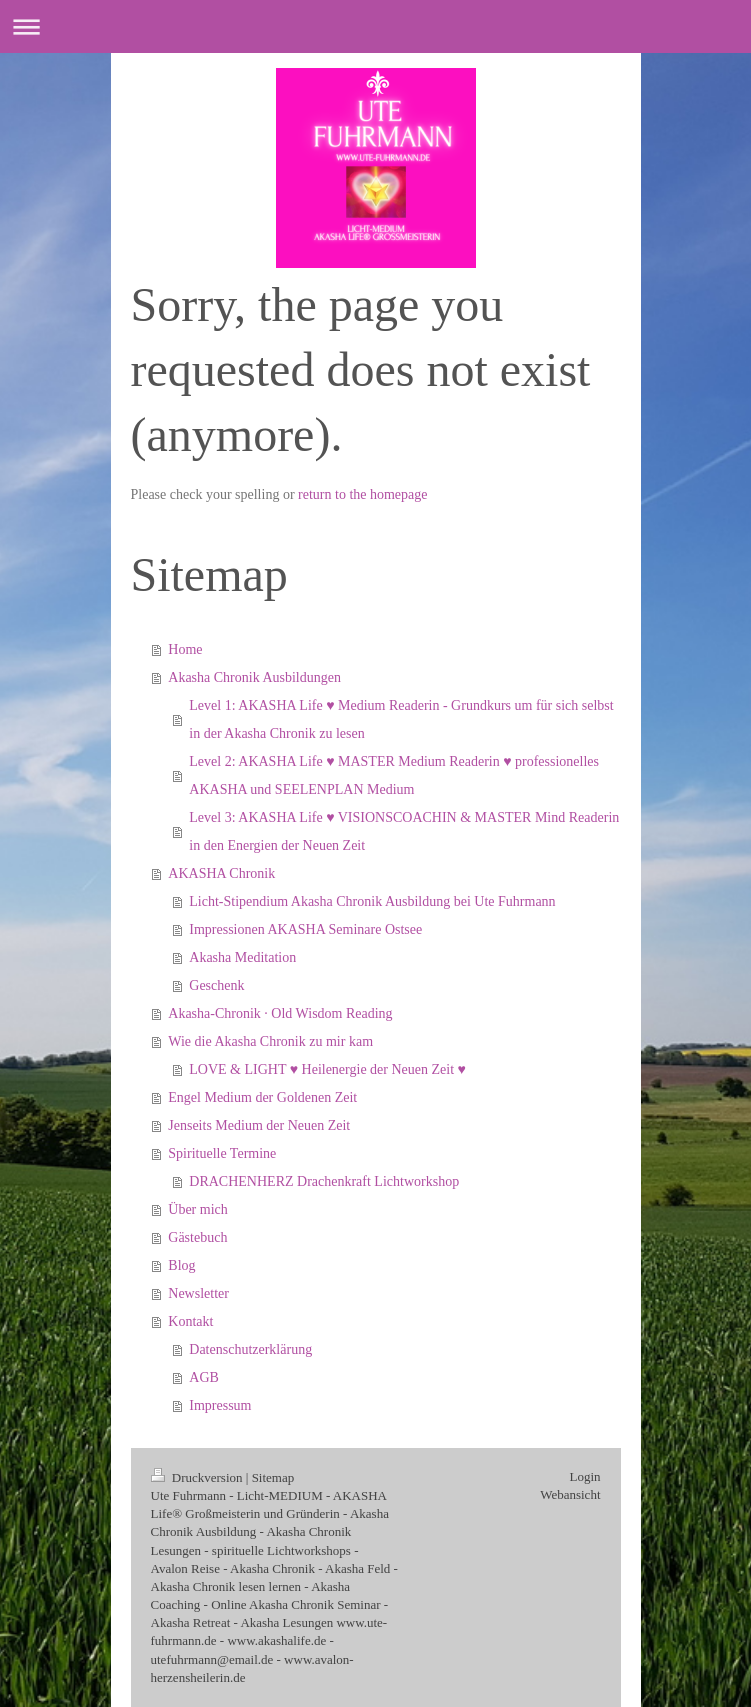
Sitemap (273, 1477)
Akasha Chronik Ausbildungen (254, 677)
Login (584, 1476)
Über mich (197, 1209)
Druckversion (198, 1477)
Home (185, 649)
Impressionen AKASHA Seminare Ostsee (305, 929)
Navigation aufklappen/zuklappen (375, 26)
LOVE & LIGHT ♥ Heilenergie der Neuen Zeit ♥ (327, 1069)
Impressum (220, 1405)
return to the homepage (362, 494)
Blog (181, 1265)
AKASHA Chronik (221, 873)
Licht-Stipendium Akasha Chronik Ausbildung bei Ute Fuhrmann (372, 901)
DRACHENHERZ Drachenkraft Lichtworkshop (324, 1181)
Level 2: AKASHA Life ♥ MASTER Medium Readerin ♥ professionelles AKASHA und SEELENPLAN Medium (394, 775)
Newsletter (198, 1293)
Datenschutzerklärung (250, 1349)
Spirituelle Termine (222, 1153)
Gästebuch (197, 1237)
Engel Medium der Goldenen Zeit (262, 1097)
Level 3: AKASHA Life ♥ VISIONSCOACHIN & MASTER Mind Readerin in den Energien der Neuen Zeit (404, 831)
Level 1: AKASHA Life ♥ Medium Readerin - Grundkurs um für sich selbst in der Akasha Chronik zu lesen (401, 719)
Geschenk (216, 985)
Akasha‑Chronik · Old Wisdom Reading (280, 1013)
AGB (204, 1377)
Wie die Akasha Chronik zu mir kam (270, 1041)
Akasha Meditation (242, 957)
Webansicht (570, 1494)
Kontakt (190, 1321)
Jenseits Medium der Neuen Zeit (259, 1125)
